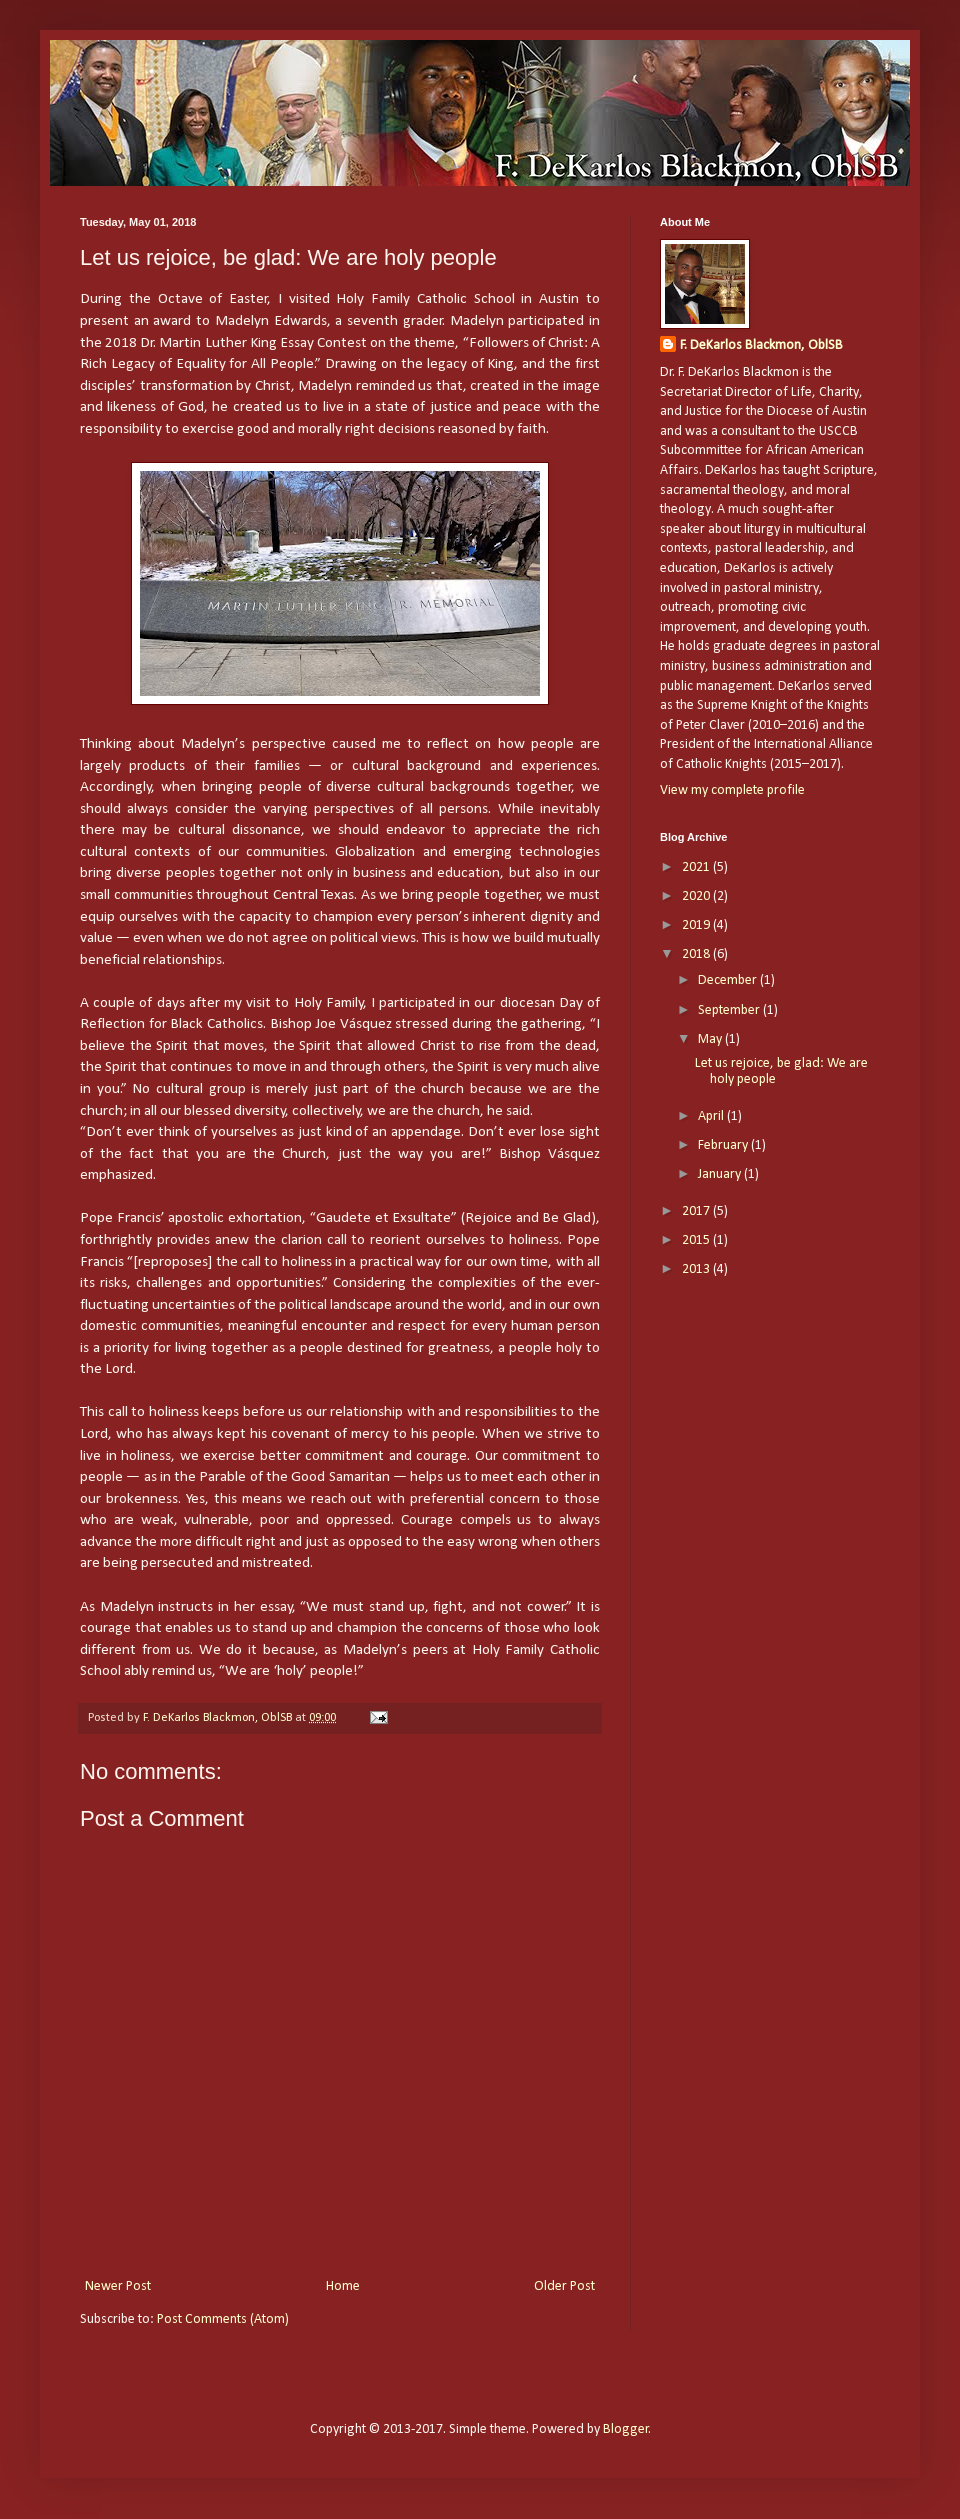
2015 (697, 1240)
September (730, 1010)
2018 (697, 954)
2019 (697, 925)
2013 (697, 1269)
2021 (697, 867)
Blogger (626, 2429)
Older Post (564, 2286)
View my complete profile (732, 790)
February (724, 1145)
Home (343, 2286)
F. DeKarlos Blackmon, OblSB (761, 345)
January (721, 1174)
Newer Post (118, 2286)
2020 (697, 896)
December (729, 980)
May (711, 1039)
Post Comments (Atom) (223, 2319)
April (712, 1116)
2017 (697, 1211)
